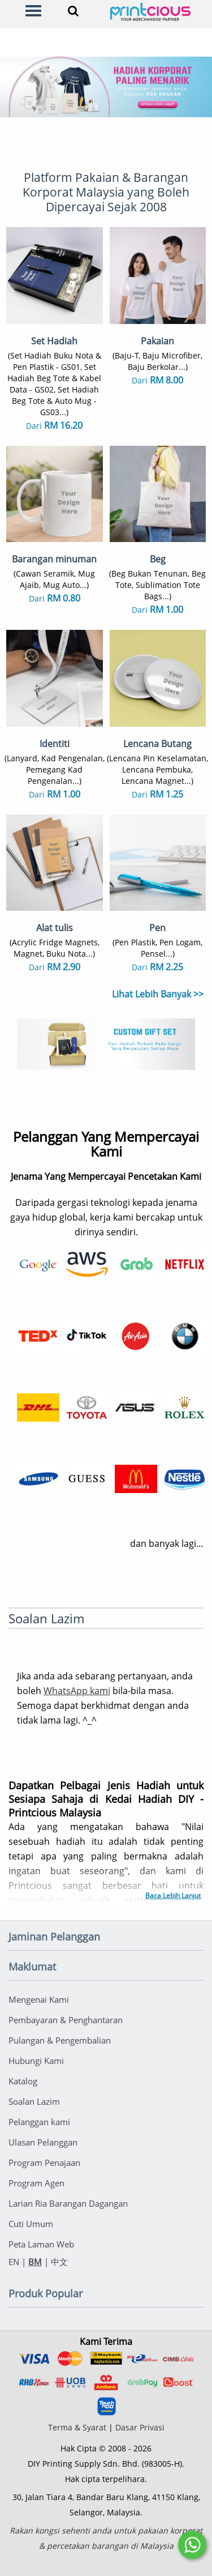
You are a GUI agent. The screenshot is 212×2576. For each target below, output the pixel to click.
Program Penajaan (44, 2162)
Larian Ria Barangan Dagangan (68, 2203)
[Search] (73, 10)
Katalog (22, 2081)
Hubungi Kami (36, 2060)
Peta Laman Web (41, 2244)
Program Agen (36, 2183)
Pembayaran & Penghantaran (65, 2019)
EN (13, 2261)
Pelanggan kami (39, 2121)
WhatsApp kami (77, 1690)
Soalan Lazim (34, 2101)
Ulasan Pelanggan (42, 2142)
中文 (59, 2261)
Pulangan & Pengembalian (59, 2040)
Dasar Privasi (140, 2427)
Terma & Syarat (77, 2427)
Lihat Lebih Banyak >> (158, 994)
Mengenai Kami (38, 1999)
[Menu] (33, 10)
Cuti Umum (30, 2223)
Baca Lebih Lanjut (173, 1895)
